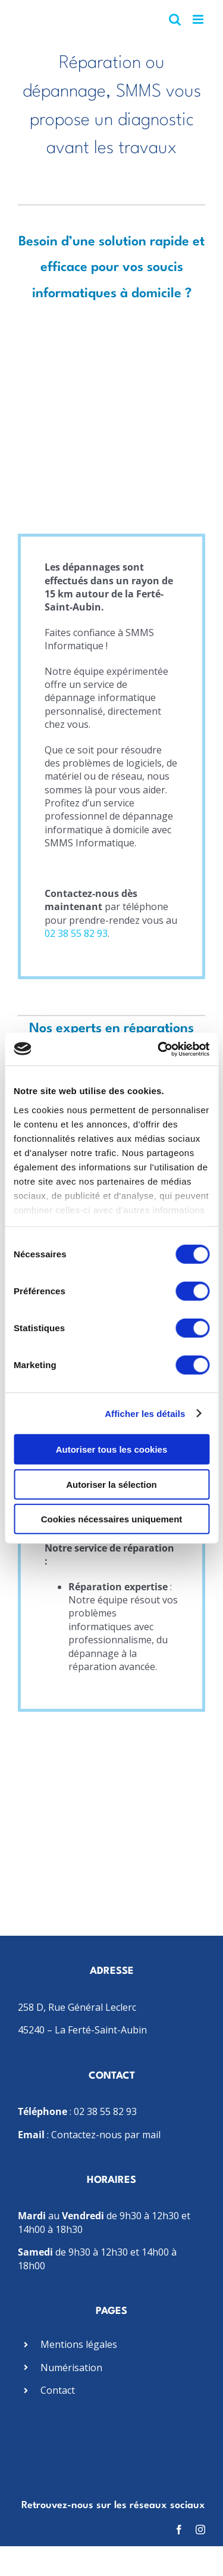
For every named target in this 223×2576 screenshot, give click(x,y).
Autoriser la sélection (111, 1484)
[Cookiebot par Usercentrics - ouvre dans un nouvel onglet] (158, 1049)
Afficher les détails (145, 1413)
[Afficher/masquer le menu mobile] (199, 19)
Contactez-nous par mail (106, 2134)
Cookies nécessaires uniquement (112, 1519)
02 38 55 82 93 (76, 933)
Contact (57, 2390)
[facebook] (179, 2529)
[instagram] (200, 2529)
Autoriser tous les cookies (112, 1449)
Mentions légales (78, 2344)
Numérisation (71, 2367)
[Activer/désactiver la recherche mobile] (175, 19)
